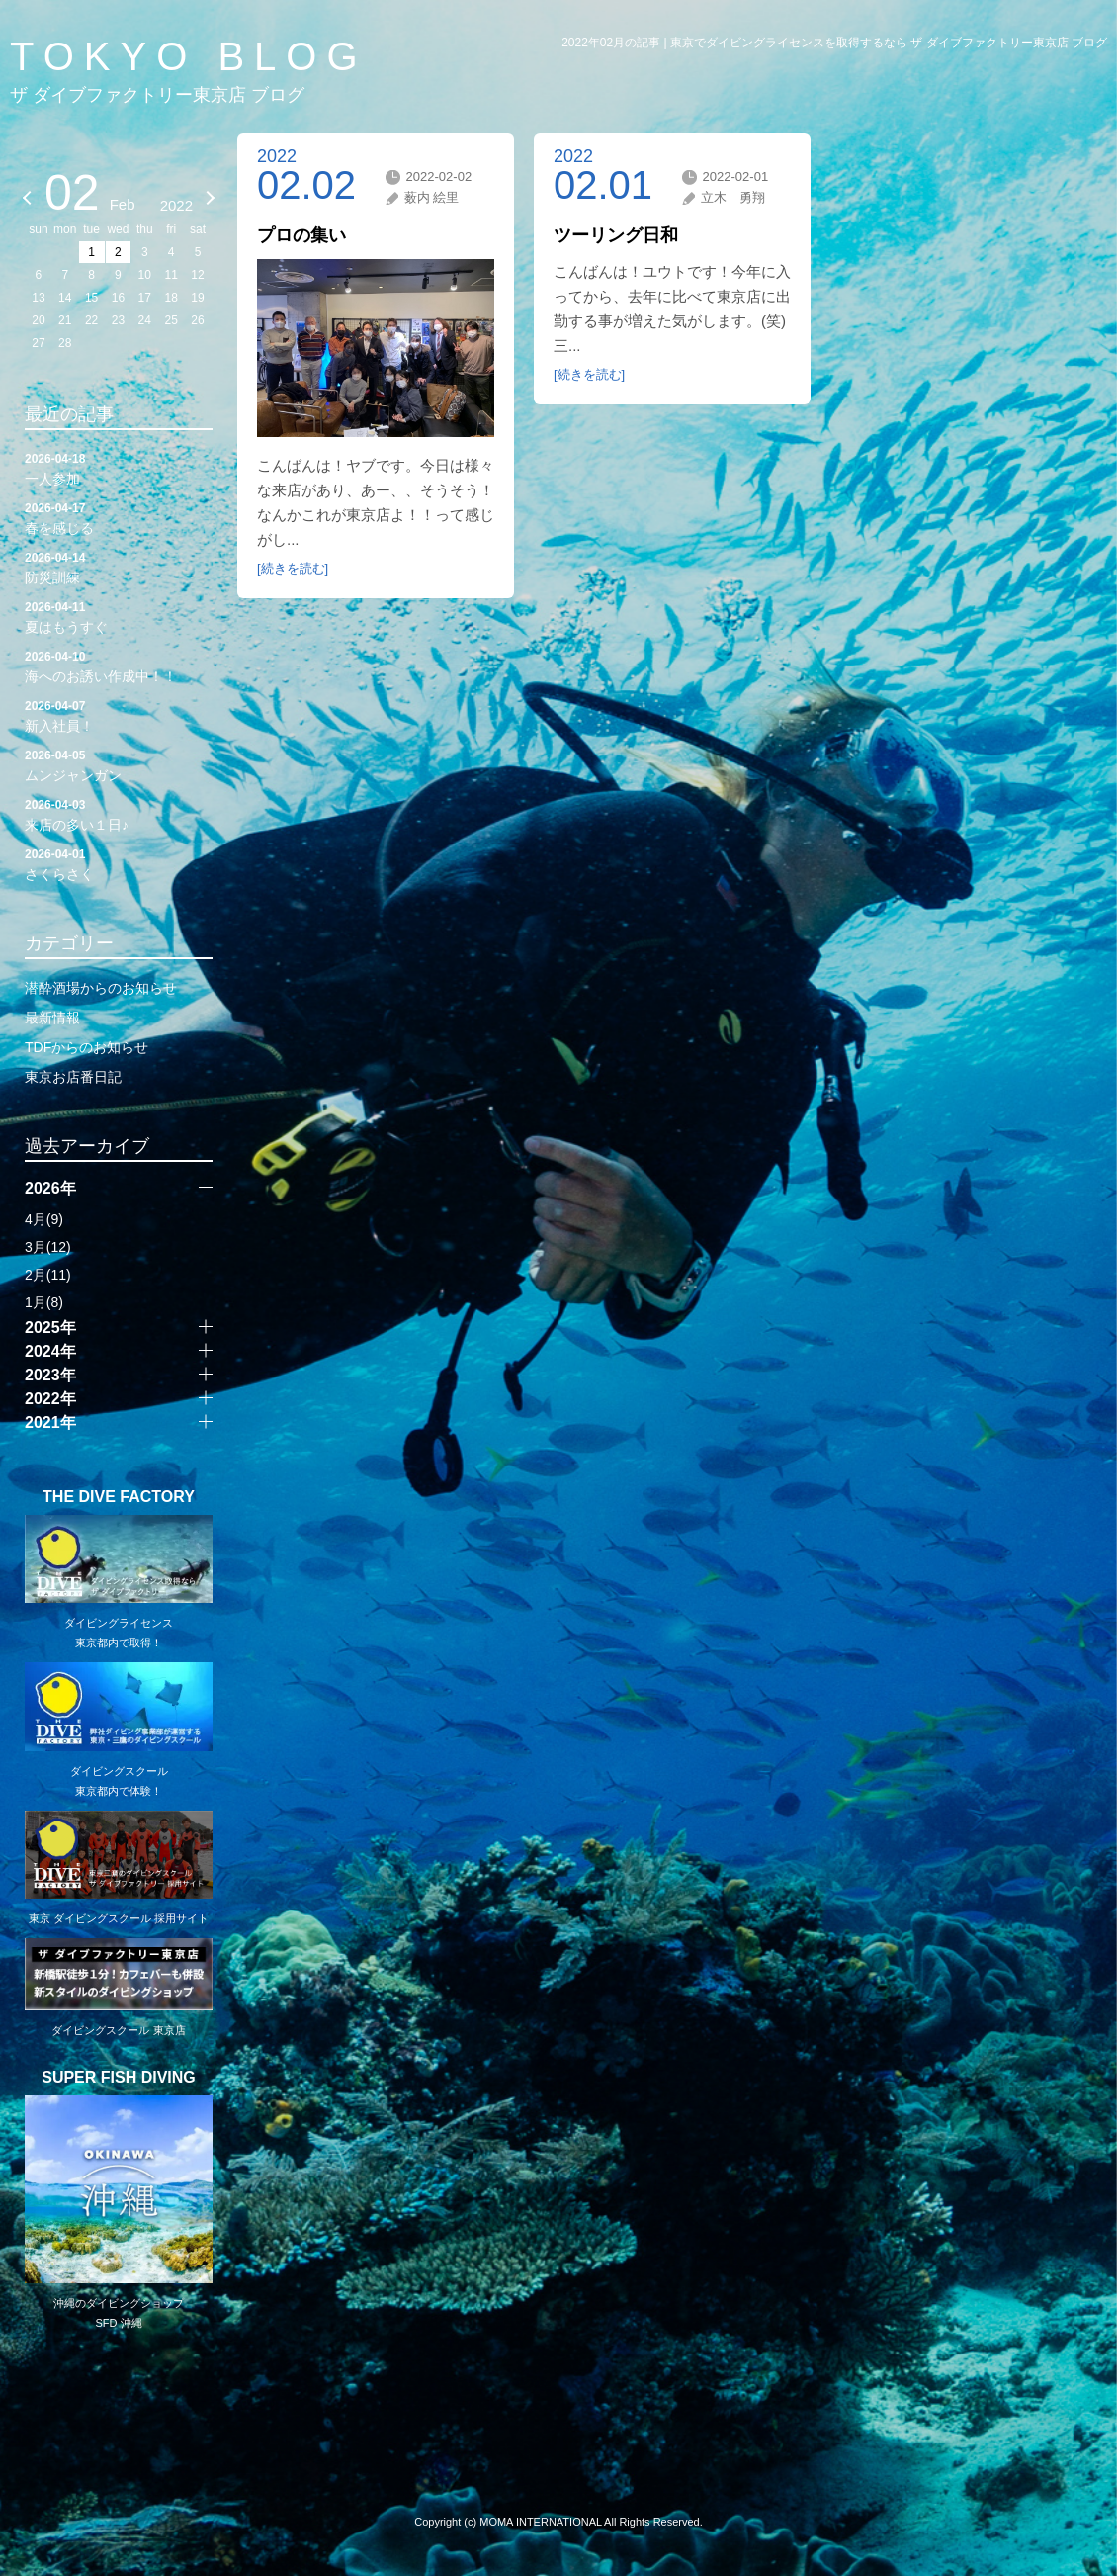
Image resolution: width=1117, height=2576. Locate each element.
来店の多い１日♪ (119, 814)
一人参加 (119, 468)
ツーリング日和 (616, 235)
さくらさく (119, 863)
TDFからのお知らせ (86, 1047)
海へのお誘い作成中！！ (119, 665)
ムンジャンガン (119, 764)
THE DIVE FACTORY (119, 1497)
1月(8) (44, 1302)
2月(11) (48, 1275)
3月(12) (48, 1247)
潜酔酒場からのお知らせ (101, 988)
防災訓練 (119, 566)
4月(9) (44, 1219)
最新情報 (52, 1017)
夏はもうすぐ (119, 616)
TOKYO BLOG (189, 56)
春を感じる (119, 517)
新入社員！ (119, 715)
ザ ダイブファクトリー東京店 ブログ (157, 95)
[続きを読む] (292, 568)
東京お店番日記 (73, 1077)
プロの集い (301, 235)
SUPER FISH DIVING (119, 2078)
